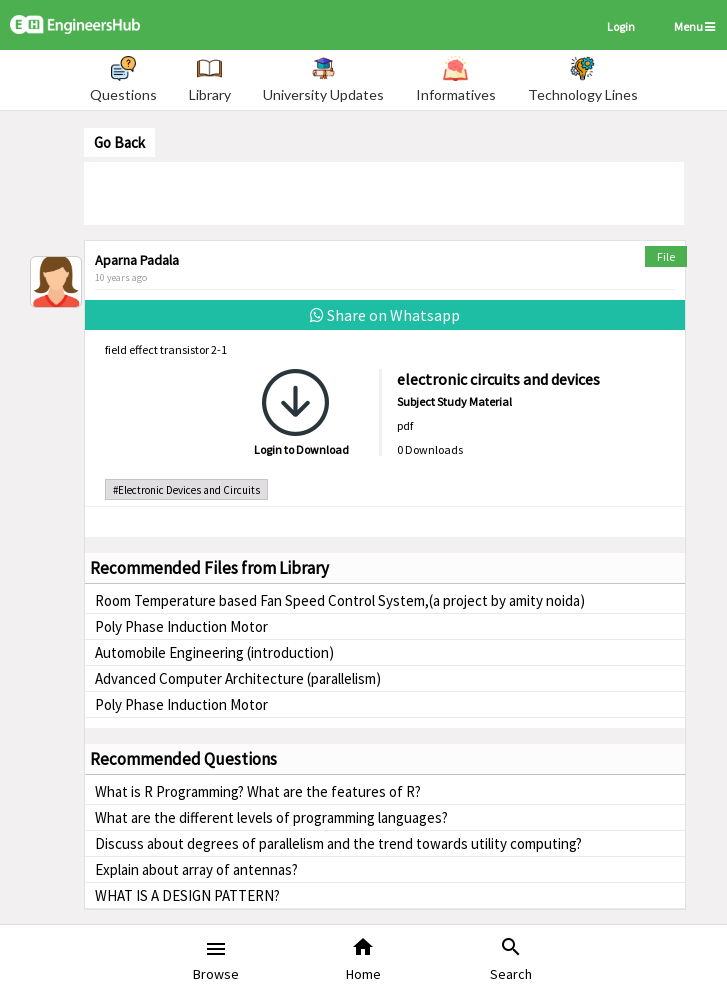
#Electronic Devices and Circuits (186, 490)
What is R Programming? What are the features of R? (258, 791)
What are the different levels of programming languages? (271, 817)
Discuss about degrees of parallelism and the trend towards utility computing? (338, 843)
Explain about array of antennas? (196, 869)
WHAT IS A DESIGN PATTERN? (187, 895)
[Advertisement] (384, 192)
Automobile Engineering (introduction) (214, 652)
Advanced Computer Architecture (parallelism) (238, 678)
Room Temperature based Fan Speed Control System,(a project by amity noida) (340, 600)
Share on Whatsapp (385, 315)
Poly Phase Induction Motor (181, 626)
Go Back (119, 142)
